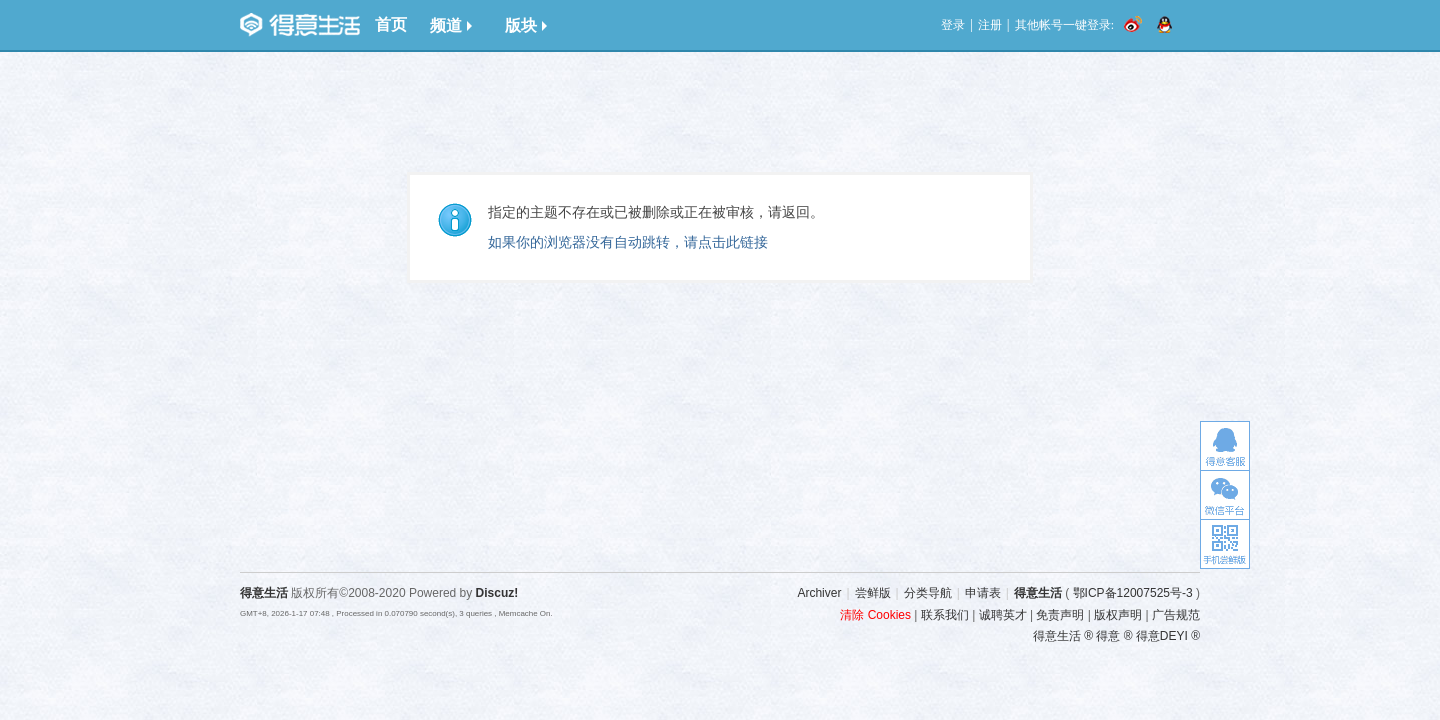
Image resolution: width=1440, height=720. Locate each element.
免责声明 (1060, 615)
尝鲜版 (873, 593)
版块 (526, 25)
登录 (953, 25)
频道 (451, 25)
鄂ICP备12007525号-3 (1133, 593)
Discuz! (497, 593)
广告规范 (1176, 615)
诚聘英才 (1003, 615)
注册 (990, 25)
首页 (391, 24)
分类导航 (928, 593)
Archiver (819, 593)
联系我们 (945, 615)
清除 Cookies (875, 615)
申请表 (983, 593)
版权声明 (1118, 615)
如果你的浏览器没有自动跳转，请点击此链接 (628, 242)
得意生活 (1038, 593)
